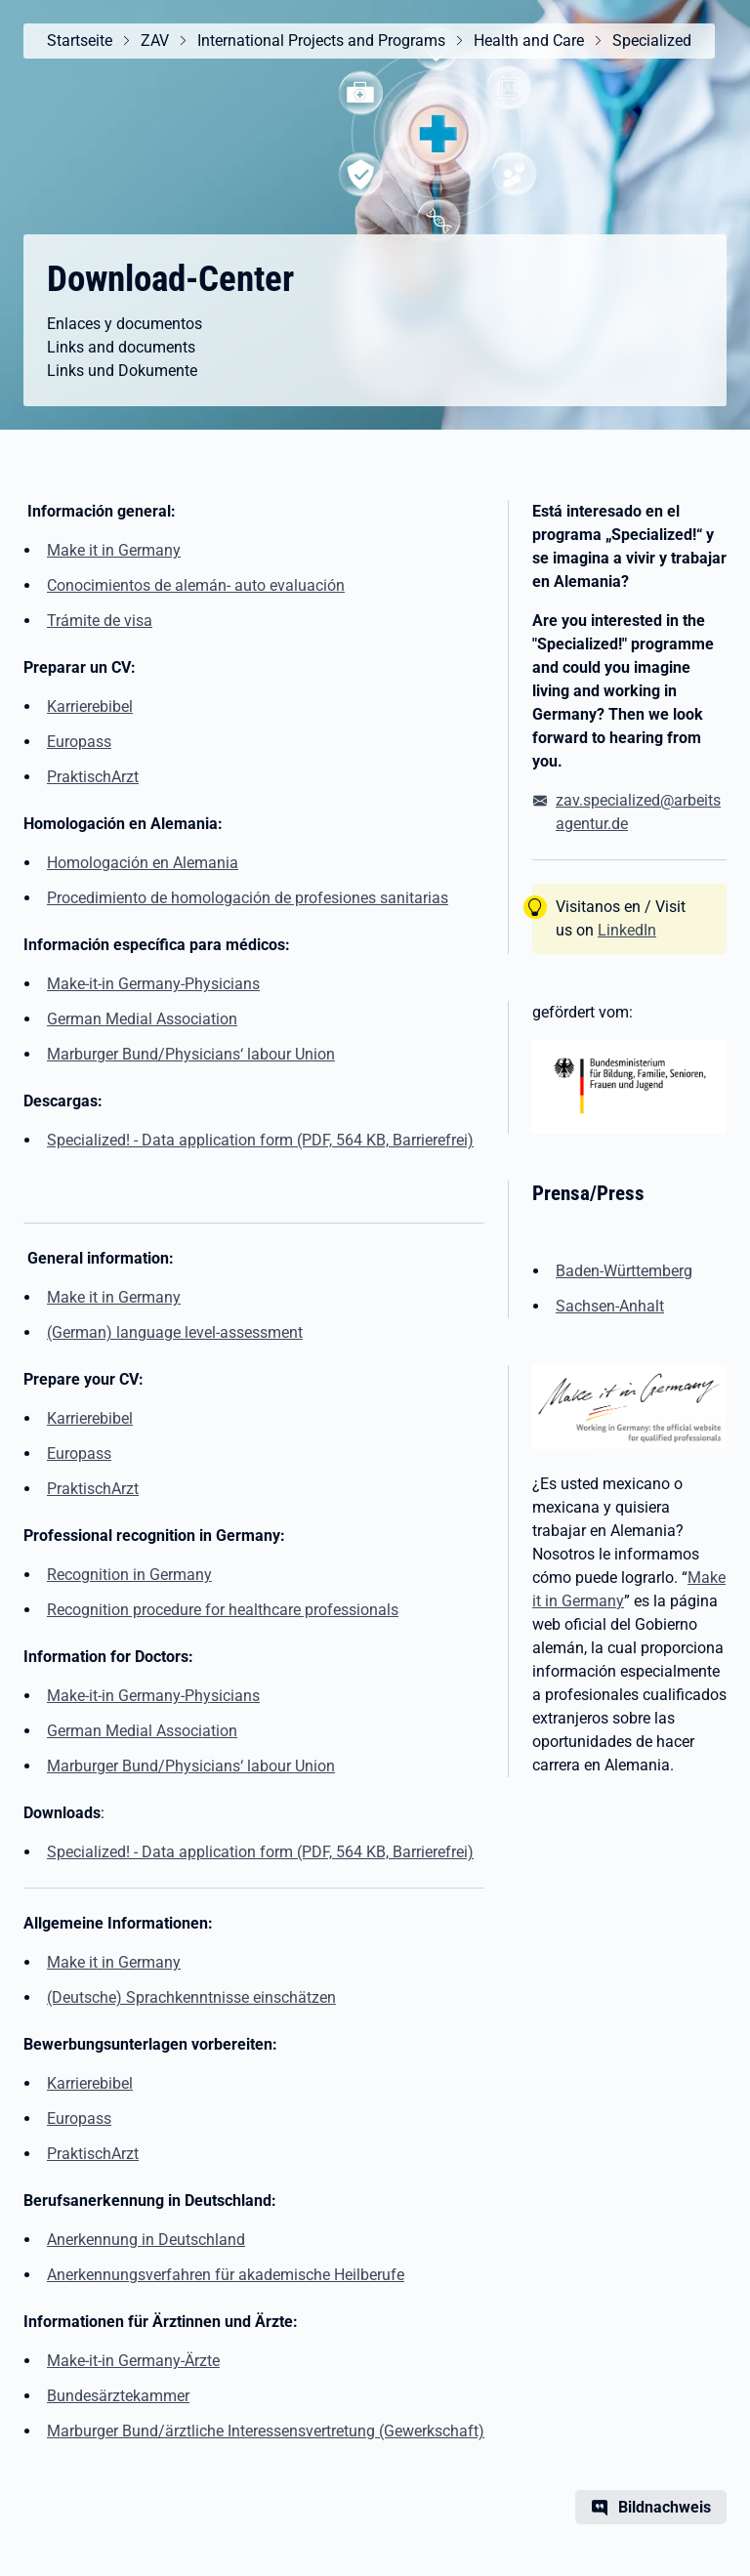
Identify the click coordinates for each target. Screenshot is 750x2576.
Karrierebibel (90, 706)
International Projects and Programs (321, 40)
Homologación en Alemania (142, 862)
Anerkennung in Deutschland (146, 2239)
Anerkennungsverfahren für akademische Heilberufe (225, 2274)
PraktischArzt (93, 777)
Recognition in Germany (129, 1574)
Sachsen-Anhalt (610, 1306)
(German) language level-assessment (175, 1332)
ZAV (155, 40)
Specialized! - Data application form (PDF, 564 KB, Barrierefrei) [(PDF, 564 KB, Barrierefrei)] (260, 1140)
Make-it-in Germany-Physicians (153, 984)
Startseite (79, 40)
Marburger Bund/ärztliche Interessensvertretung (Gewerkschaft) (265, 2431)
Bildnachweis (664, 2507)
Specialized (651, 40)
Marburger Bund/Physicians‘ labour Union (191, 1054)
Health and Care (529, 40)
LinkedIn (627, 930)
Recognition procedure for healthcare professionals (222, 1609)
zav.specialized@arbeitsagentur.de (638, 812)
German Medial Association (142, 1019)
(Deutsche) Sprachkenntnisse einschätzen (191, 1997)
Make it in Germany (114, 550)
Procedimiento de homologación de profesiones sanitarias (247, 898)
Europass (79, 741)
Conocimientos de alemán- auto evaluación (196, 585)
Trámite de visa (99, 620)
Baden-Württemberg (624, 1271)
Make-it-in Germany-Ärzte (133, 2360)
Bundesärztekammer (118, 2396)
